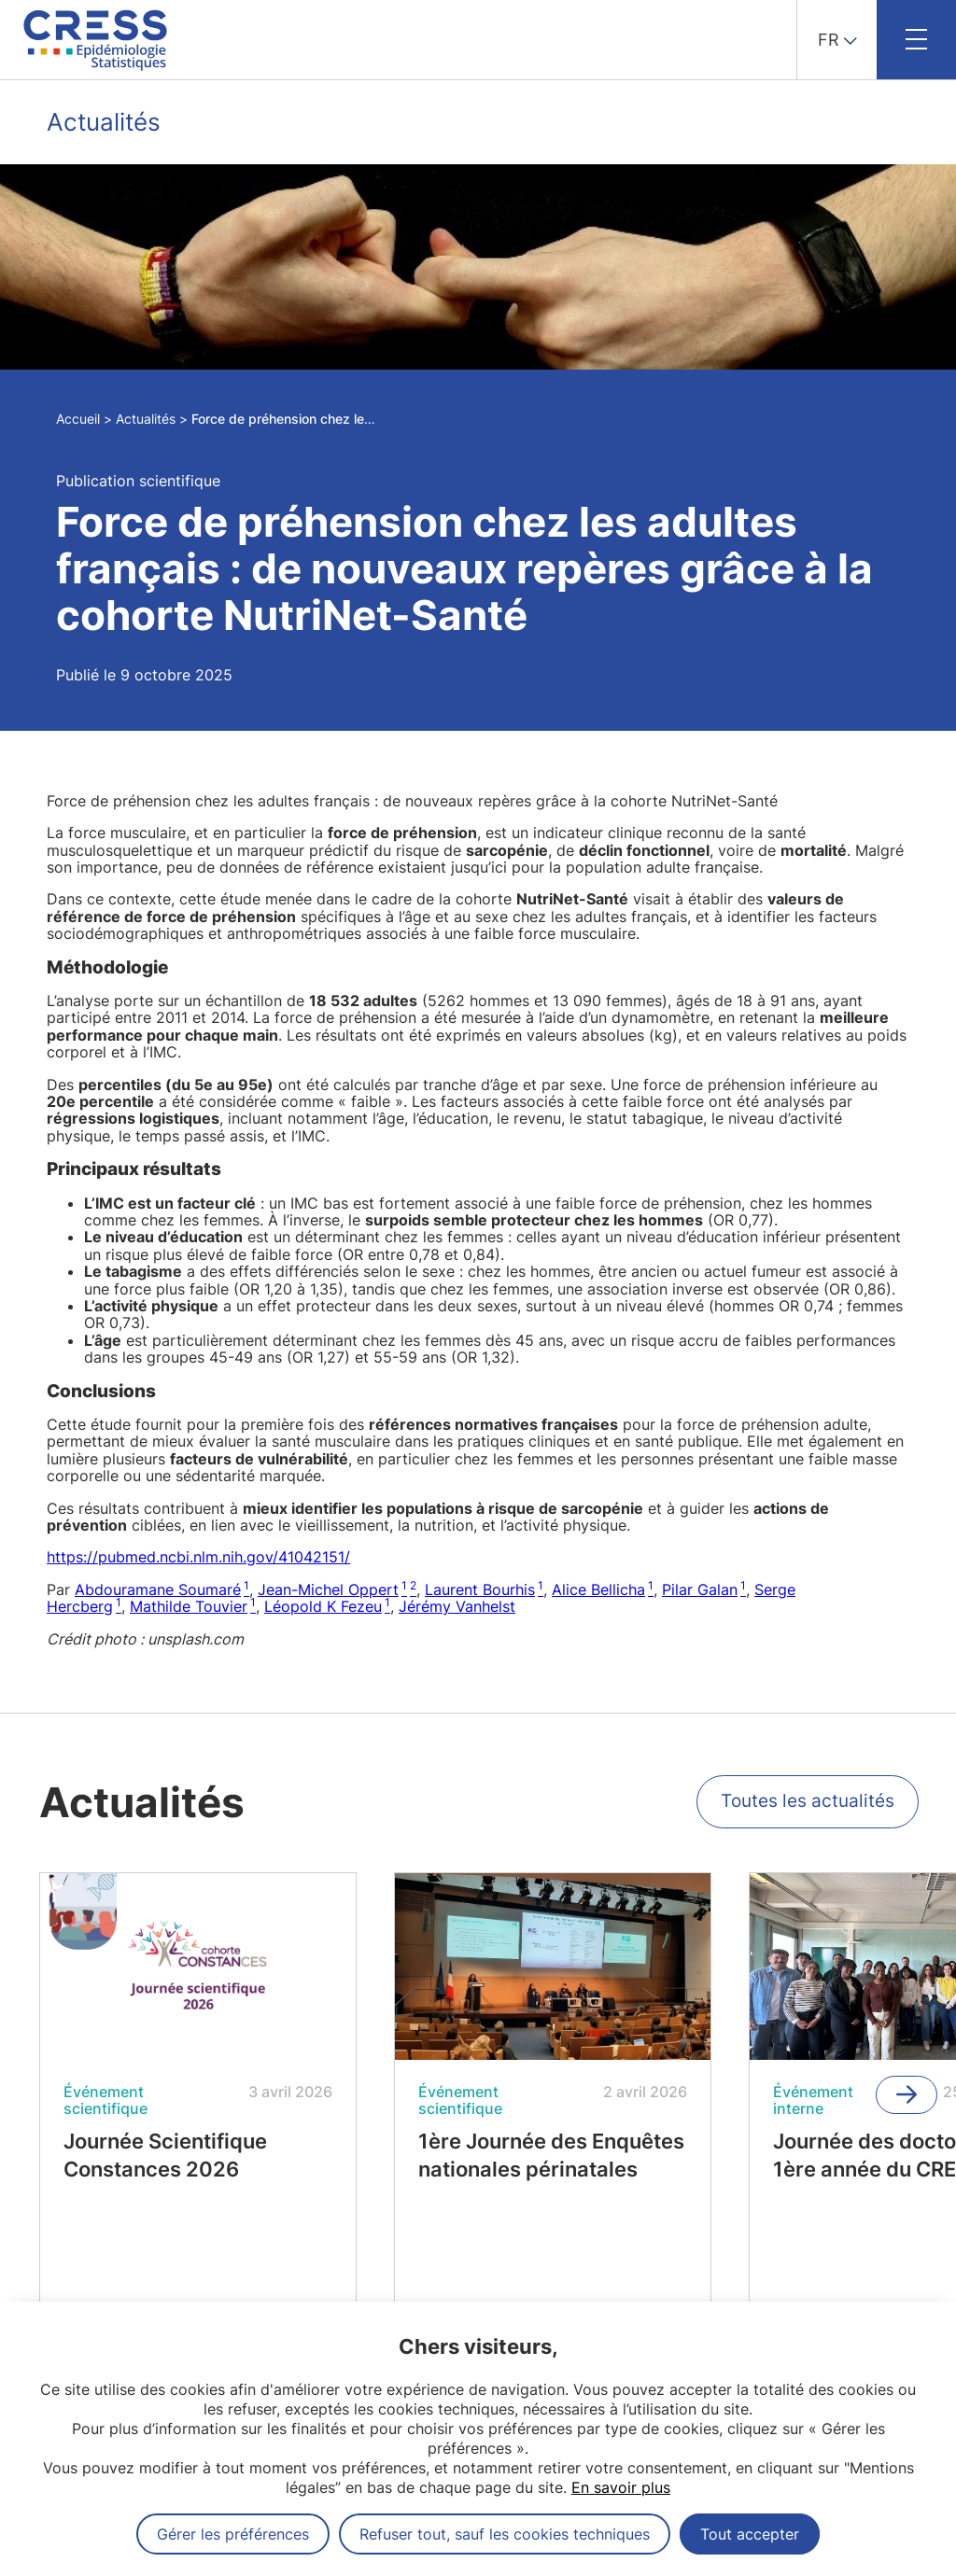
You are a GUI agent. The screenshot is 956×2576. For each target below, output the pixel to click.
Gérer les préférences (233, 2534)
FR (828, 39)
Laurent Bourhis (480, 1589)
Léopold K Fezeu (323, 1606)
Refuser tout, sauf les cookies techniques (504, 2534)
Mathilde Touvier (188, 1606)
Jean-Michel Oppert (328, 1589)
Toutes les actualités (803, 1808)
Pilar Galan (700, 1589)
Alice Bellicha (598, 1589)
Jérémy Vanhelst (457, 1606)
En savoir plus (620, 2487)
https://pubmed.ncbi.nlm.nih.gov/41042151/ (198, 1556)
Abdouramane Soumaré (158, 1589)
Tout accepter (749, 2534)
